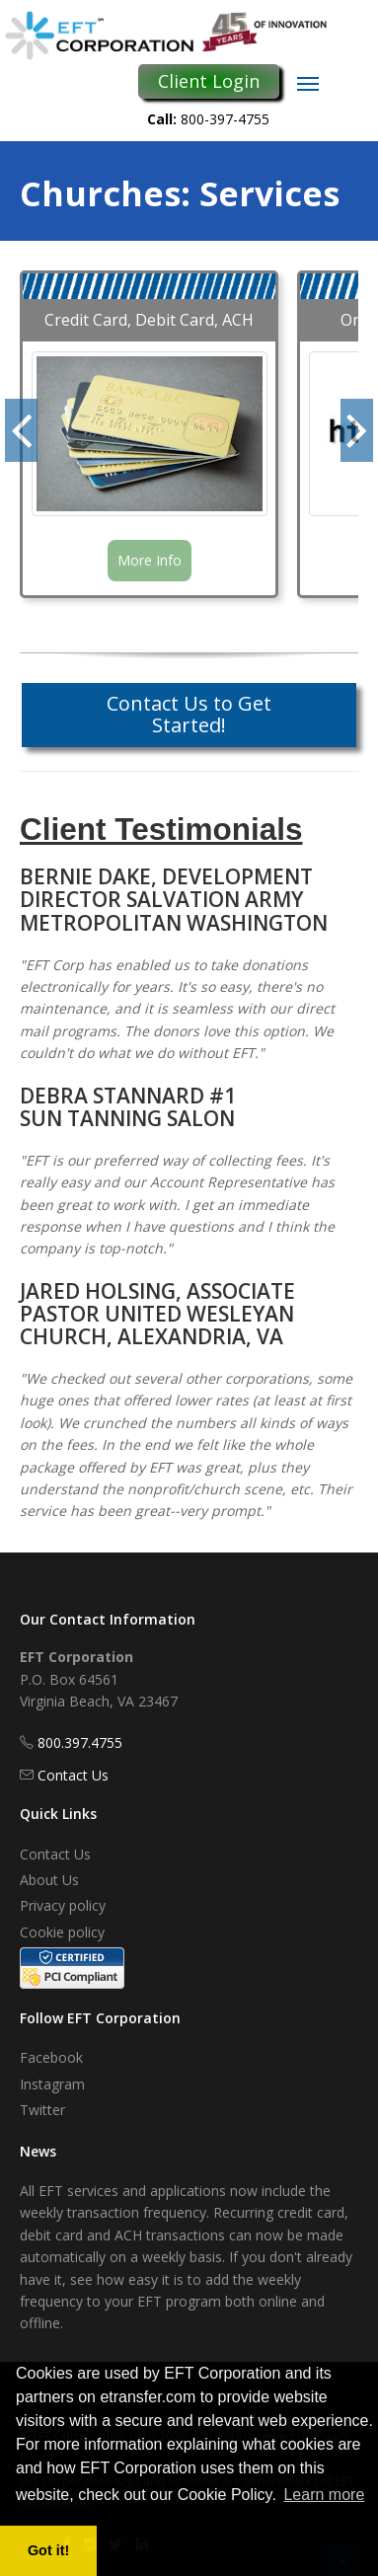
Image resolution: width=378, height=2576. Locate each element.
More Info (149, 560)
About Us (49, 1879)
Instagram (52, 2084)
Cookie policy (62, 1932)
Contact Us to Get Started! (189, 714)
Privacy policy (63, 1905)
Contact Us (73, 1775)
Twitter (42, 2109)
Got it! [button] (48, 2550)
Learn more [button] (323, 2494)
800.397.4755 (80, 1742)
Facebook (51, 2057)
